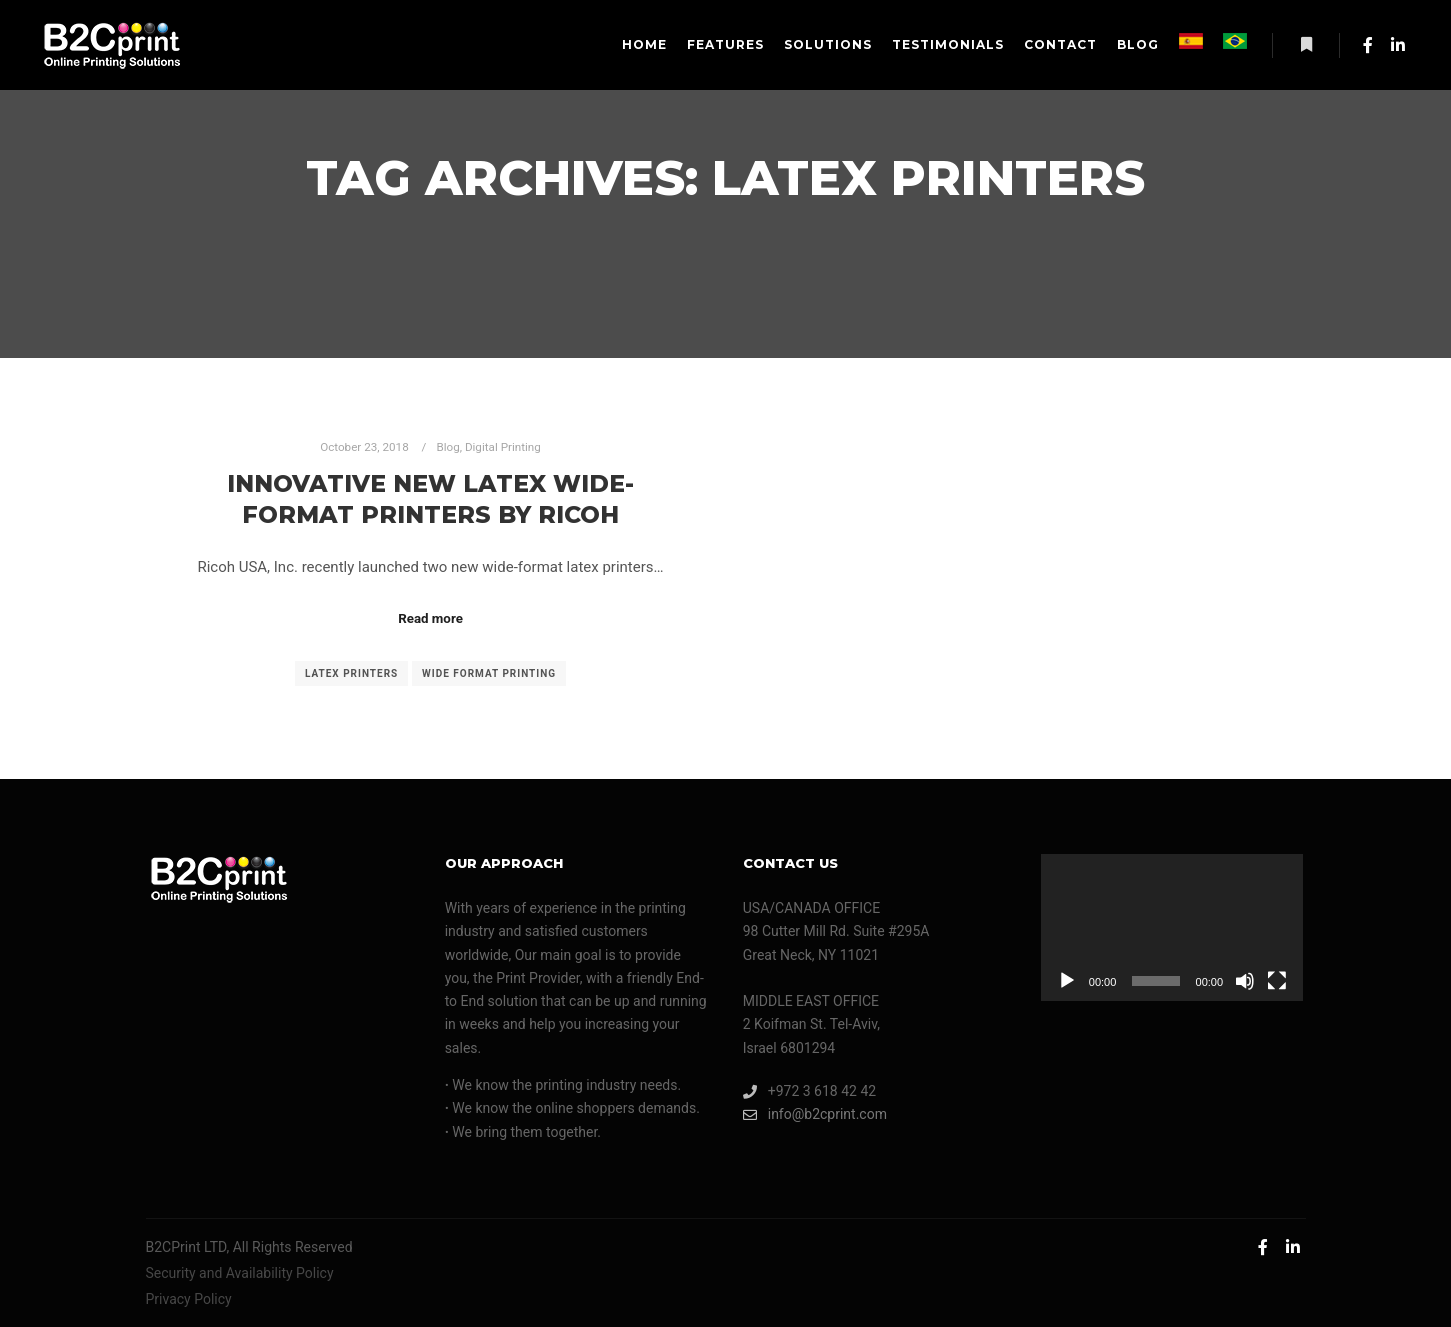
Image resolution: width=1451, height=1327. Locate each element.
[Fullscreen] (1277, 981)
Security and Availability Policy (240, 1273)
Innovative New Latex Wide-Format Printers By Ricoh (430, 499)
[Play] (1067, 981)
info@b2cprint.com (815, 1114)
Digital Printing (503, 447)
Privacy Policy (189, 1299)
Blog (447, 447)
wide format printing (489, 673)
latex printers (351, 673)
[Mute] (1245, 981)
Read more (430, 618)
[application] (1172, 928)
